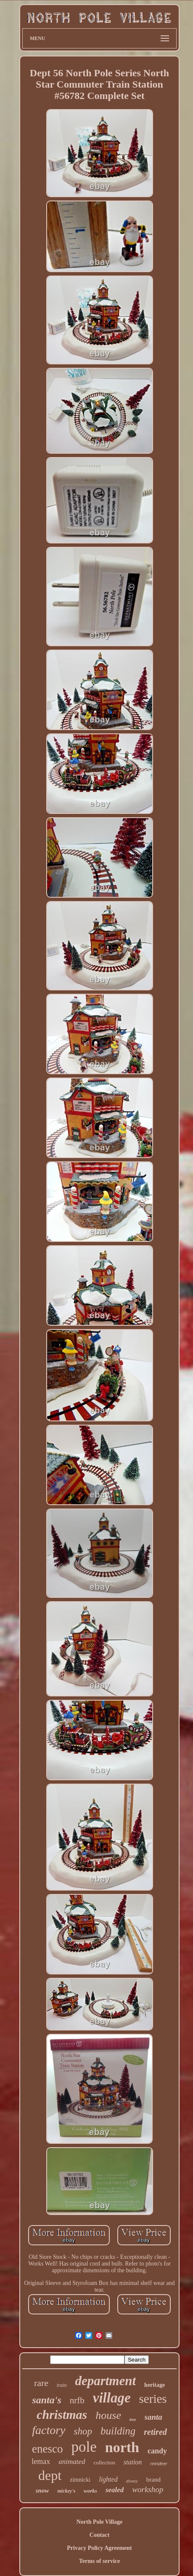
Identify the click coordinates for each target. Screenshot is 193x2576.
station (133, 2462)
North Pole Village (100, 2522)
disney (132, 2480)
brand (153, 2479)
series (153, 2398)
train (61, 2385)
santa (153, 2417)
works (90, 2491)
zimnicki (80, 2480)
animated (71, 2462)
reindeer (158, 2463)
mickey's (66, 2491)
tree (133, 2419)
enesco (47, 2448)
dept (49, 2475)
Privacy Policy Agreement (99, 2548)
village (112, 2397)
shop (83, 2431)
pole (83, 2447)
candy (157, 2451)
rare (41, 2383)
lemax (41, 2461)
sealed (115, 2490)
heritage (154, 2385)
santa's (46, 2399)
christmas (62, 2414)
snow (42, 2490)
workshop (147, 2489)
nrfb (77, 2400)
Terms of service (99, 2561)
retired (155, 2432)
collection (104, 2462)
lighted (108, 2479)
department (105, 2380)
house (108, 2415)
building (117, 2431)
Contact (99, 2535)
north (122, 2447)
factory (48, 2430)
